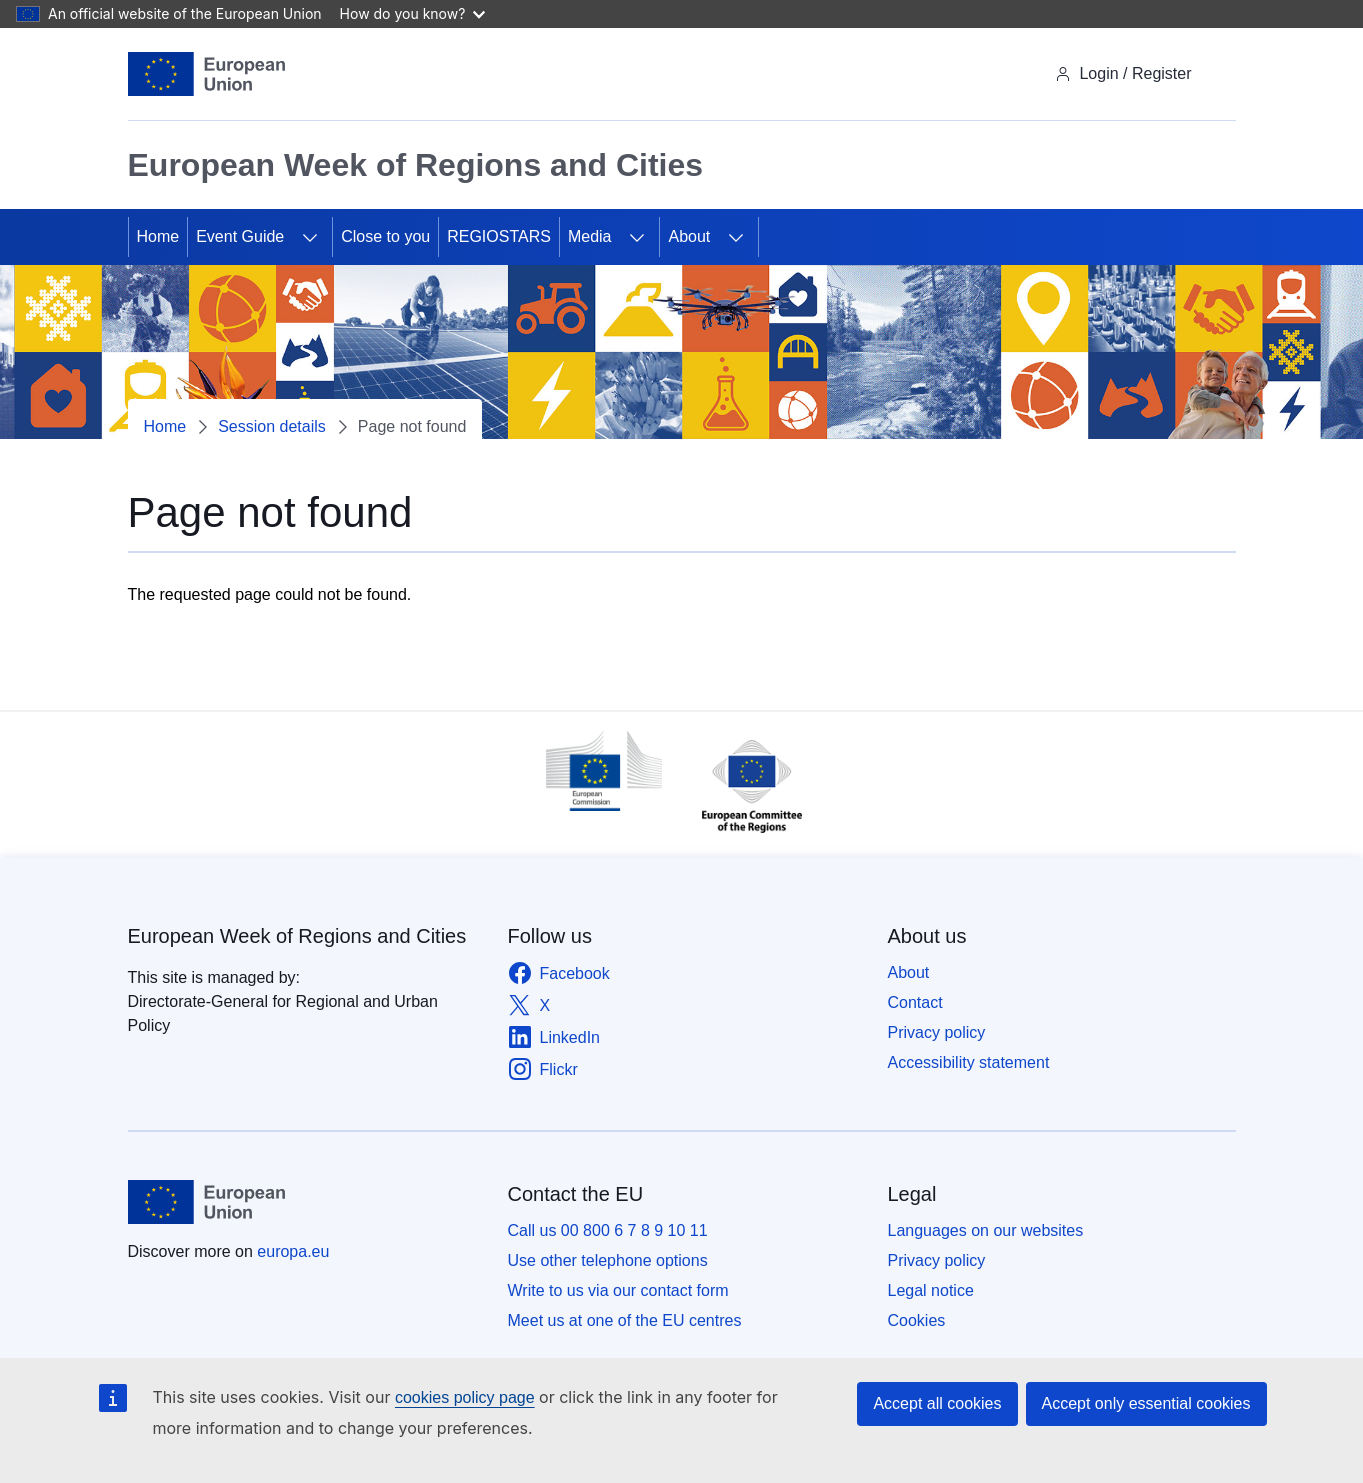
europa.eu (293, 1251)
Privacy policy (937, 1032)
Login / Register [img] (1123, 73)
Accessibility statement (969, 1062)
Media (590, 236)
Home (158, 236)
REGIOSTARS (499, 236)
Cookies (917, 1320)
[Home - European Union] (207, 74)
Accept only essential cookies (1146, 1403)
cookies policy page (465, 1397)
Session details (272, 426)
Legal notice (931, 1290)
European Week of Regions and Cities (297, 936)
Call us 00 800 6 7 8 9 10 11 (608, 1230)
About (689, 236)
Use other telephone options (608, 1260)
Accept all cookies (937, 1403)
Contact (915, 1002)
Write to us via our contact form (618, 1290)
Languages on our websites (986, 1230)
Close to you (385, 236)
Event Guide (240, 236)
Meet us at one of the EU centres (625, 1320)
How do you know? (413, 13)
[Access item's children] (310, 237)
